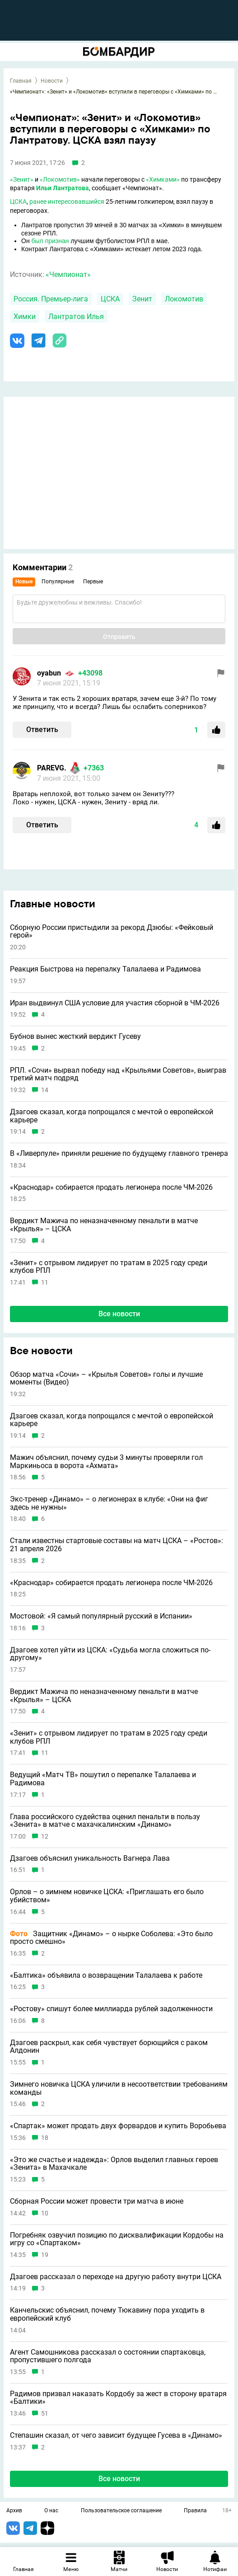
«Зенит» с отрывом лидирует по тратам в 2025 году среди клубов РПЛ (108, 1267)
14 (44, 1090)
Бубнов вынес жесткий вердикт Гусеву (75, 1036)
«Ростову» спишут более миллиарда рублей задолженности (111, 2009)
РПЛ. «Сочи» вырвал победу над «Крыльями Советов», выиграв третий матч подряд (118, 1074)
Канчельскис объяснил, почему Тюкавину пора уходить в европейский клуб (107, 2314)
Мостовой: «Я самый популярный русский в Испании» (101, 1616)
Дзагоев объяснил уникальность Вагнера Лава (90, 1858)
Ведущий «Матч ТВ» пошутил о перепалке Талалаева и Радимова (103, 1779)
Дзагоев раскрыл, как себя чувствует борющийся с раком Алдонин (109, 2047)
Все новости (119, 1313)
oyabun (49, 673)
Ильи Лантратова (62, 188)
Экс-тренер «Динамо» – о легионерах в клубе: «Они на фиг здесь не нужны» (109, 1503)
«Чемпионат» (68, 274)
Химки (25, 316)
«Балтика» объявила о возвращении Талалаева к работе (106, 1975)
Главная (21, 81)
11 (44, 1282)
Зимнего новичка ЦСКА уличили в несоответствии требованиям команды (119, 2088)
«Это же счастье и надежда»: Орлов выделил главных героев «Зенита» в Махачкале (114, 2164)
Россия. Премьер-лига (51, 299)
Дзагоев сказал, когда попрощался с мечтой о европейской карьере (111, 1116)
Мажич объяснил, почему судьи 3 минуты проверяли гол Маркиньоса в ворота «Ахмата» (106, 1461)
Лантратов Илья (76, 316)
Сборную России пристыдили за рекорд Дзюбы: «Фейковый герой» (111, 931)
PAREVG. (51, 768)
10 (44, 2213)
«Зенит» (21, 179)
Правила (195, 2511)
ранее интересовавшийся (66, 201)
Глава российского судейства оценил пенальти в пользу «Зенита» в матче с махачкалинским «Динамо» (105, 1821)
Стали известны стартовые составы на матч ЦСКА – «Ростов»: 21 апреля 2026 (116, 1545)
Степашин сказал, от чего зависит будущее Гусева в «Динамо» (116, 2435)
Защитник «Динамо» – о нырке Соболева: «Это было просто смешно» (111, 1938)
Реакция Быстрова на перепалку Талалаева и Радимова (105, 969)
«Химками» (163, 179)
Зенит (142, 299)
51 (44, 2413)
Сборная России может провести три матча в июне (96, 2201)
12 (44, 1836)
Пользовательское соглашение (121, 2511)
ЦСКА (18, 201)
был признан (50, 240)
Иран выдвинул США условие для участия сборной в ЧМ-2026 (114, 1003)
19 (44, 2255)
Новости (52, 81)
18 (44, 2138)
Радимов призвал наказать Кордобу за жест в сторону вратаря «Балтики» (118, 2398)
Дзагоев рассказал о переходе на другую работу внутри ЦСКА (115, 2277)
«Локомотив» (60, 179)
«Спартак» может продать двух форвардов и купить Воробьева (118, 2126)
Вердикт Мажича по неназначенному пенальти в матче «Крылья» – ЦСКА (104, 1225)
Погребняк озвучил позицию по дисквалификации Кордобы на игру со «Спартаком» (117, 2239)
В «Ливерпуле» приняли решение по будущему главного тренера (119, 1154)
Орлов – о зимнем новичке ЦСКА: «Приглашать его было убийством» (107, 1896)
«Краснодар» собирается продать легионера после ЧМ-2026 (111, 1187)
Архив (14, 2511)
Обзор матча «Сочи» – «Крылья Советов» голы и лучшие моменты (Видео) (106, 1378)
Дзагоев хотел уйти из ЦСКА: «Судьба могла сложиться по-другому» (110, 1654)
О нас (51, 2511)
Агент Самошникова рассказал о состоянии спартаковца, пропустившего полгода (107, 2356)
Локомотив (184, 299)
